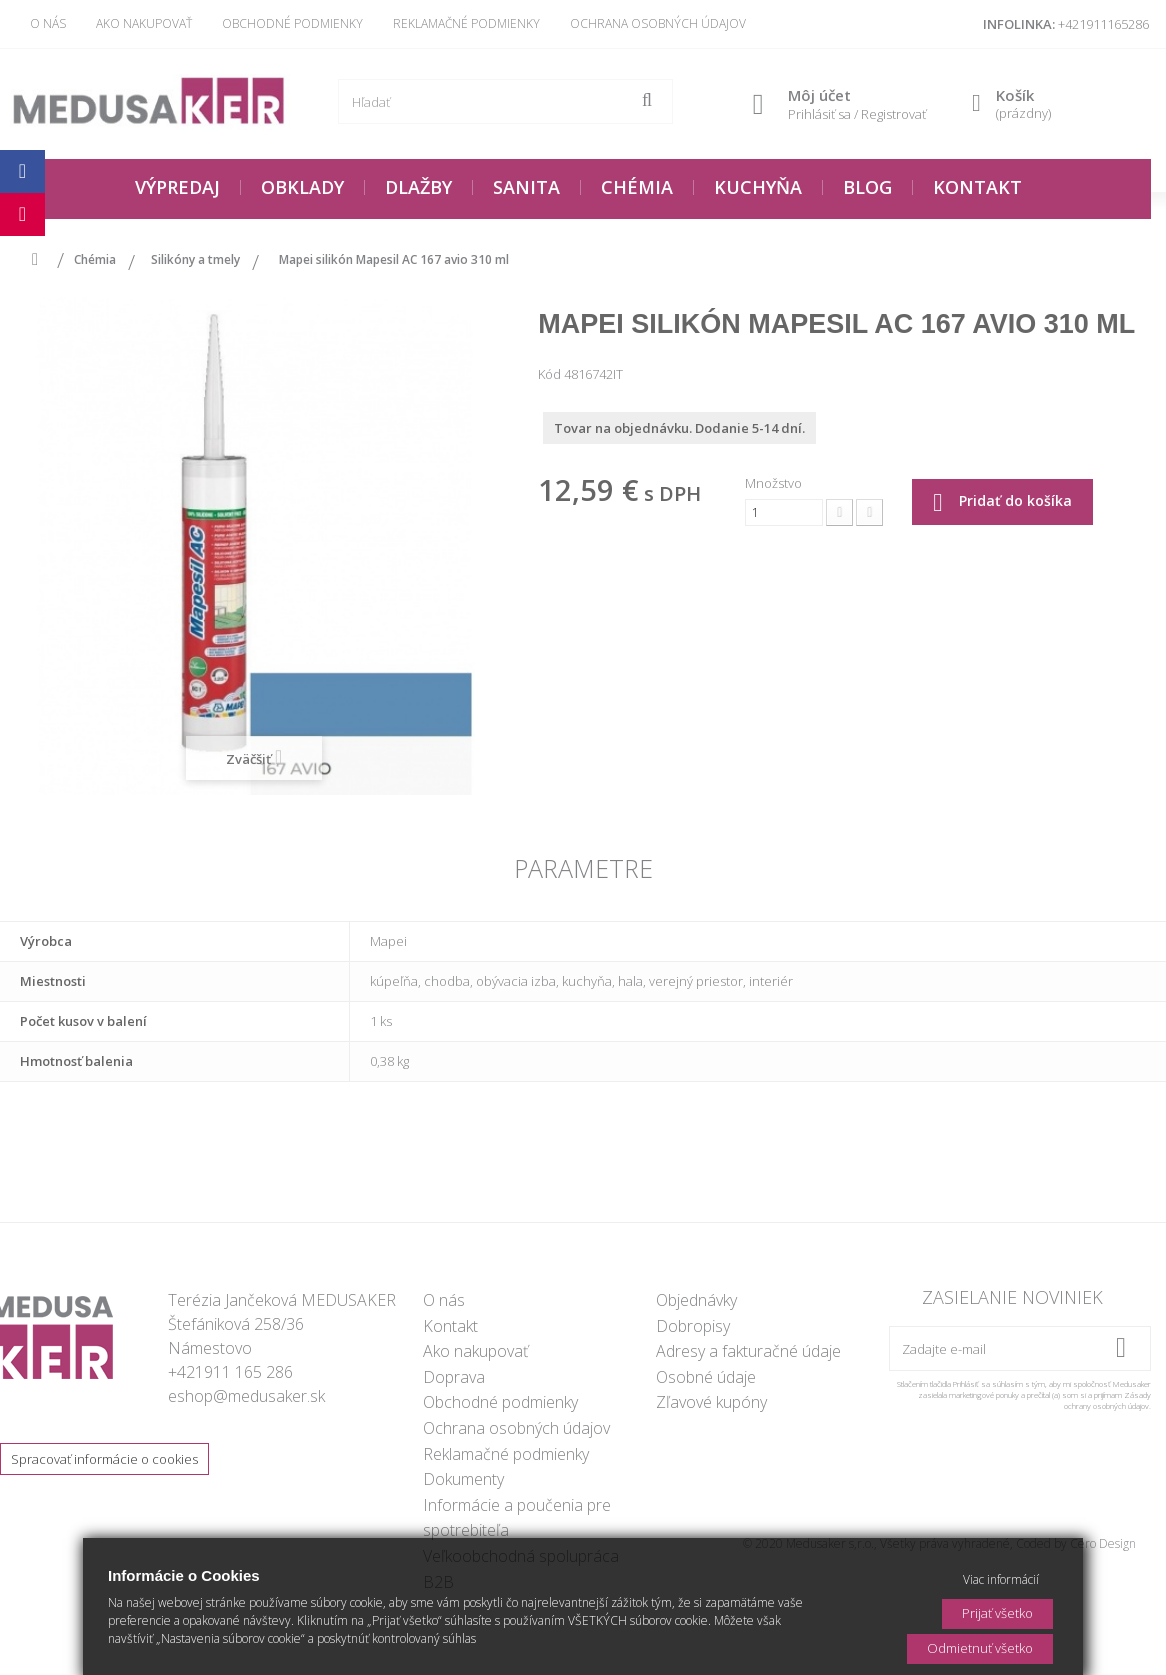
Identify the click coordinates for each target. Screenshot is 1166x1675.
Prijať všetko (997, 1613)
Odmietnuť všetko (980, 1648)
